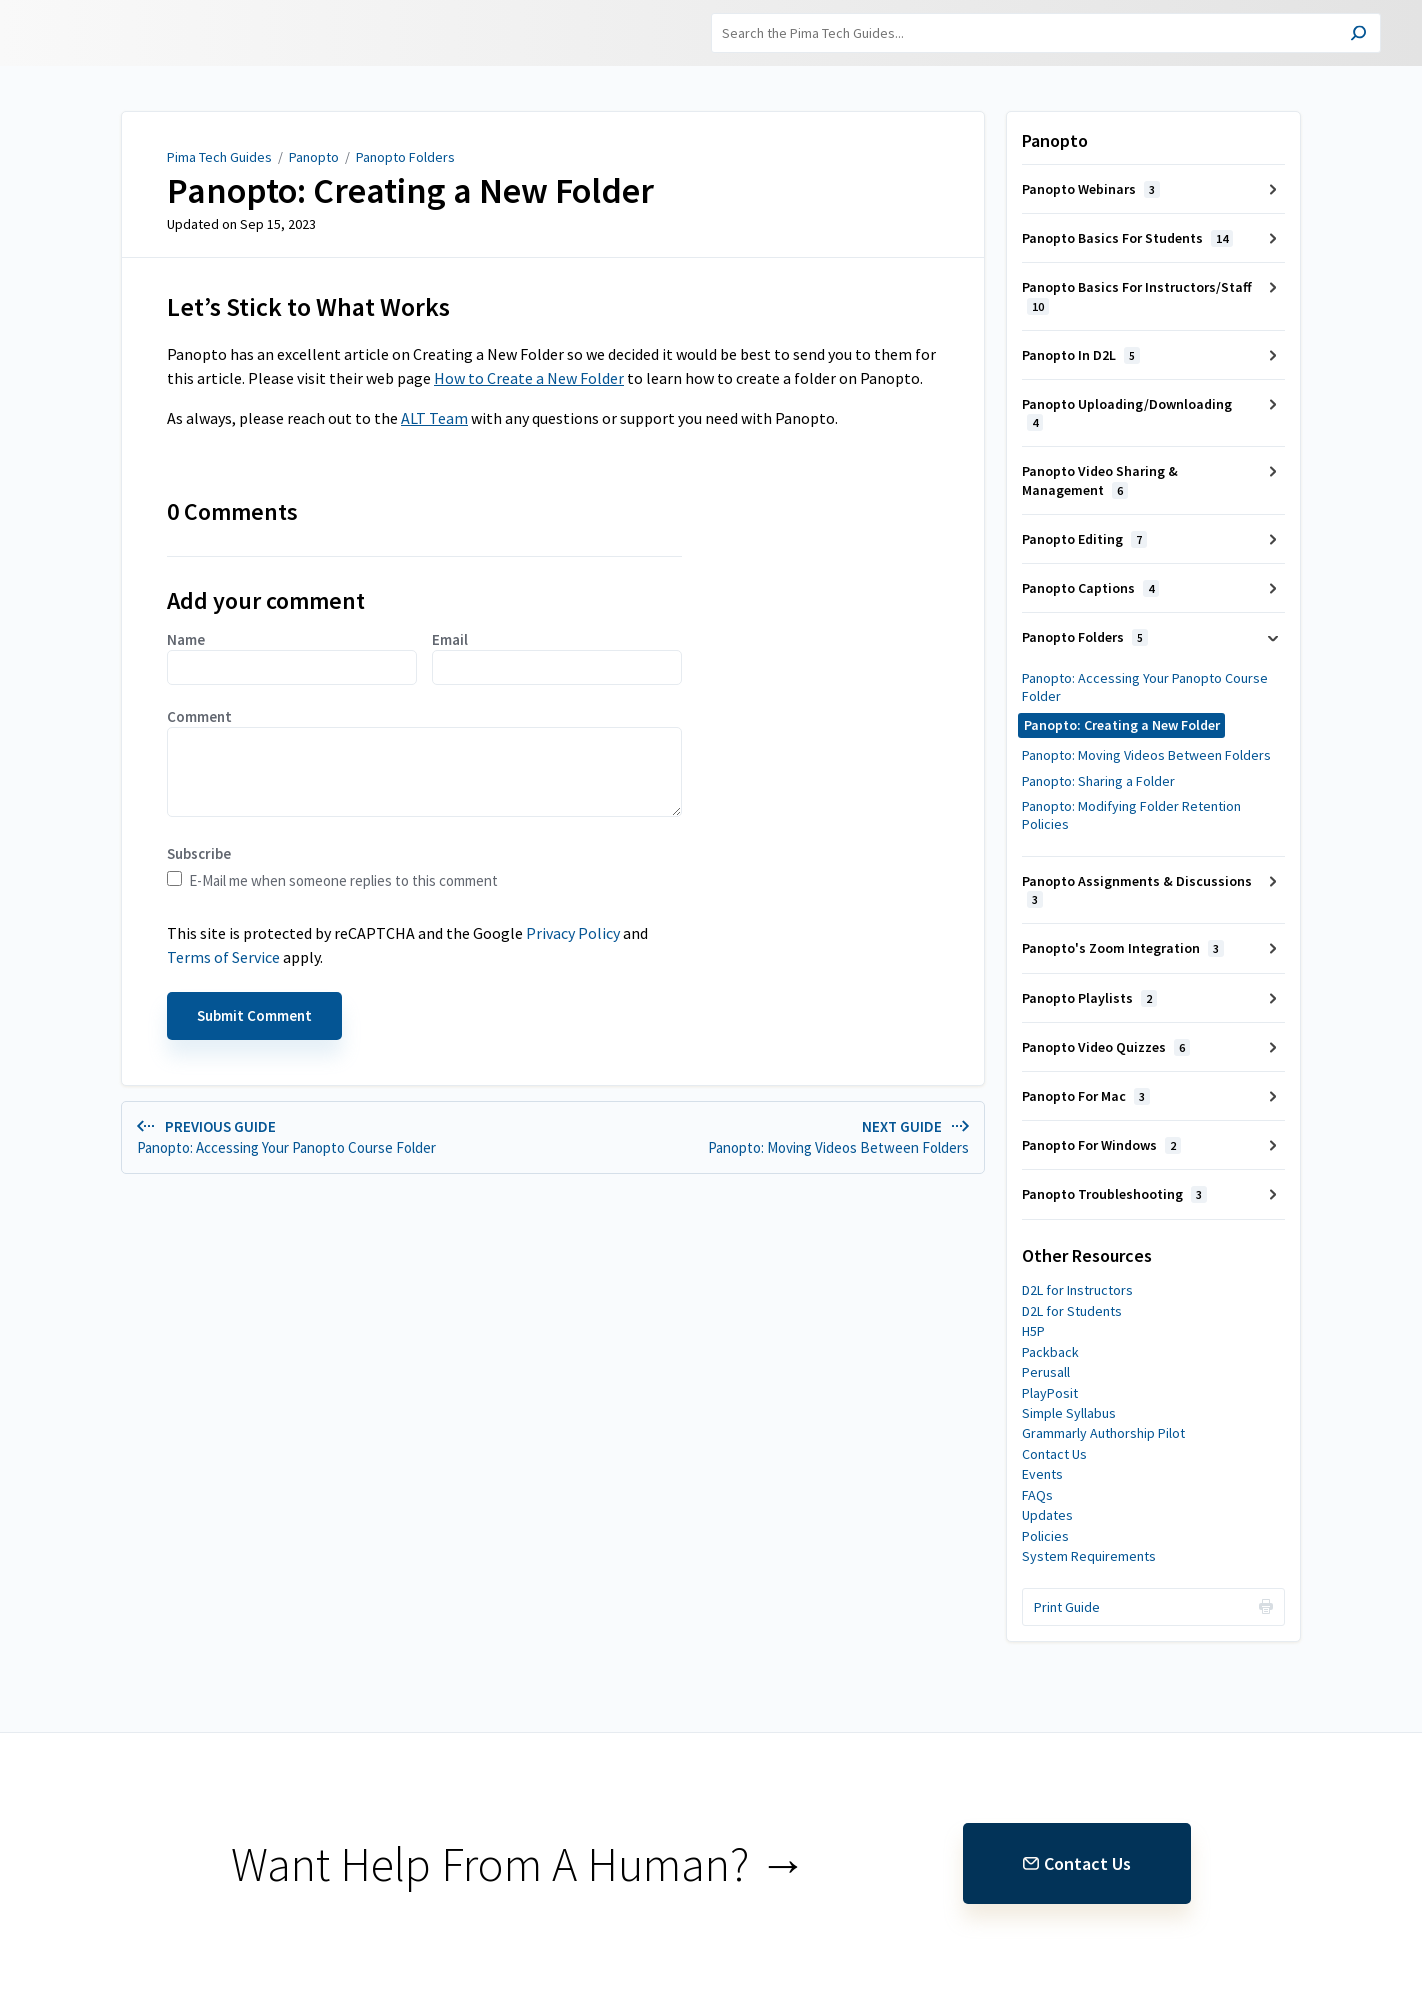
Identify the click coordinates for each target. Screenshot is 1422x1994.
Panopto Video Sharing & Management (1100, 480)
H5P (1033, 1331)
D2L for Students (1072, 1311)
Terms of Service (223, 957)
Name (292, 657)
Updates (1047, 1515)
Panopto (314, 157)
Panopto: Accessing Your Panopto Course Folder (1145, 687)
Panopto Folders (405, 157)
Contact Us (1054, 1454)
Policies (1045, 1536)
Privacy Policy (573, 933)
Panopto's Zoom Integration (1123, 948)
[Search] (1046, 33)
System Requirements (1089, 1556)
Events (1042, 1474)
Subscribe (199, 853)
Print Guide (1067, 1607)
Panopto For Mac (1086, 1096)
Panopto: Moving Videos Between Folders (1146, 755)
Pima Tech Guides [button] (136, 33)
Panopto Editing (1084, 539)
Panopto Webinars (1091, 189)
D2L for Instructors (1077, 1290)
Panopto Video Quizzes (1106, 1047)
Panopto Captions (1090, 588)
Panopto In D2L (1081, 355)
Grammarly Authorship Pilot (1103, 1433)
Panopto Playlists (1089, 998)
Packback (1050, 1352)
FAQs (1037, 1495)
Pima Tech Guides (219, 157)
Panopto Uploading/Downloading (1127, 413)
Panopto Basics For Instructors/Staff (1137, 296)
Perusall (1046, 1372)
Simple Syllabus (1069, 1413)
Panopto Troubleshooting (1114, 1194)
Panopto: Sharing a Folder (1098, 781)
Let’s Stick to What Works (308, 307)
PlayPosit (1050, 1393)
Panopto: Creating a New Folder (410, 191)
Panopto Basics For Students (1127, 238)
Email (557, 657)
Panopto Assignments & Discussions (1137, 890)
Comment (424, 762)
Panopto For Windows (1101, 1145)
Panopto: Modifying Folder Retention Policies (1131, 815)
